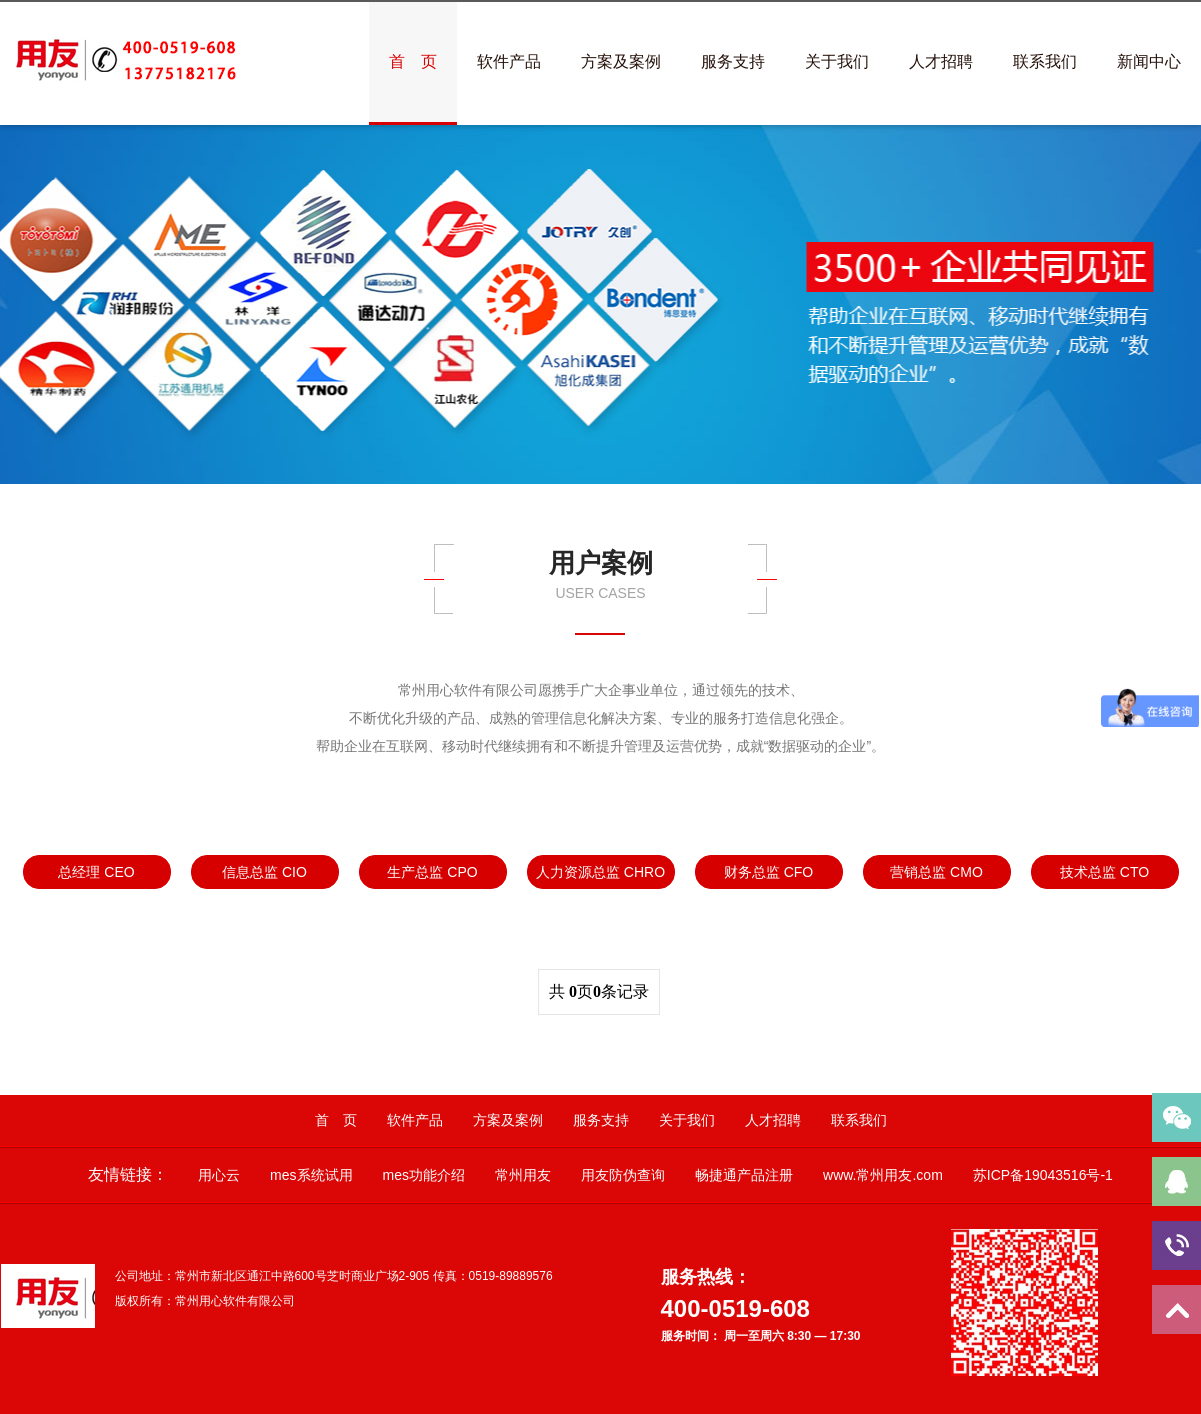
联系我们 (1045, 61)
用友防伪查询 (623, 1175)
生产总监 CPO (432, 872)
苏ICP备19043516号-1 (1043, 1175)
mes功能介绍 (424, 1175)
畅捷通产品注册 (744, 1175)
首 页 (413, 61)
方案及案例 (621, 61)
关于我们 (837, 61)
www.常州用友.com (883, 1175)
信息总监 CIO (264, 872)
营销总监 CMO (936, 872)
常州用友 (523, 1175)
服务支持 (733, 61)
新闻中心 (1149, 61)
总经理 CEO (96, 872)
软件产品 (509, 61)
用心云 (219, 1175)
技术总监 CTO (1104, 872)
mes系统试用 (311, 1175)
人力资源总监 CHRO (600, 872)
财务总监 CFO (768, 872)
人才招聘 (941, 61)
